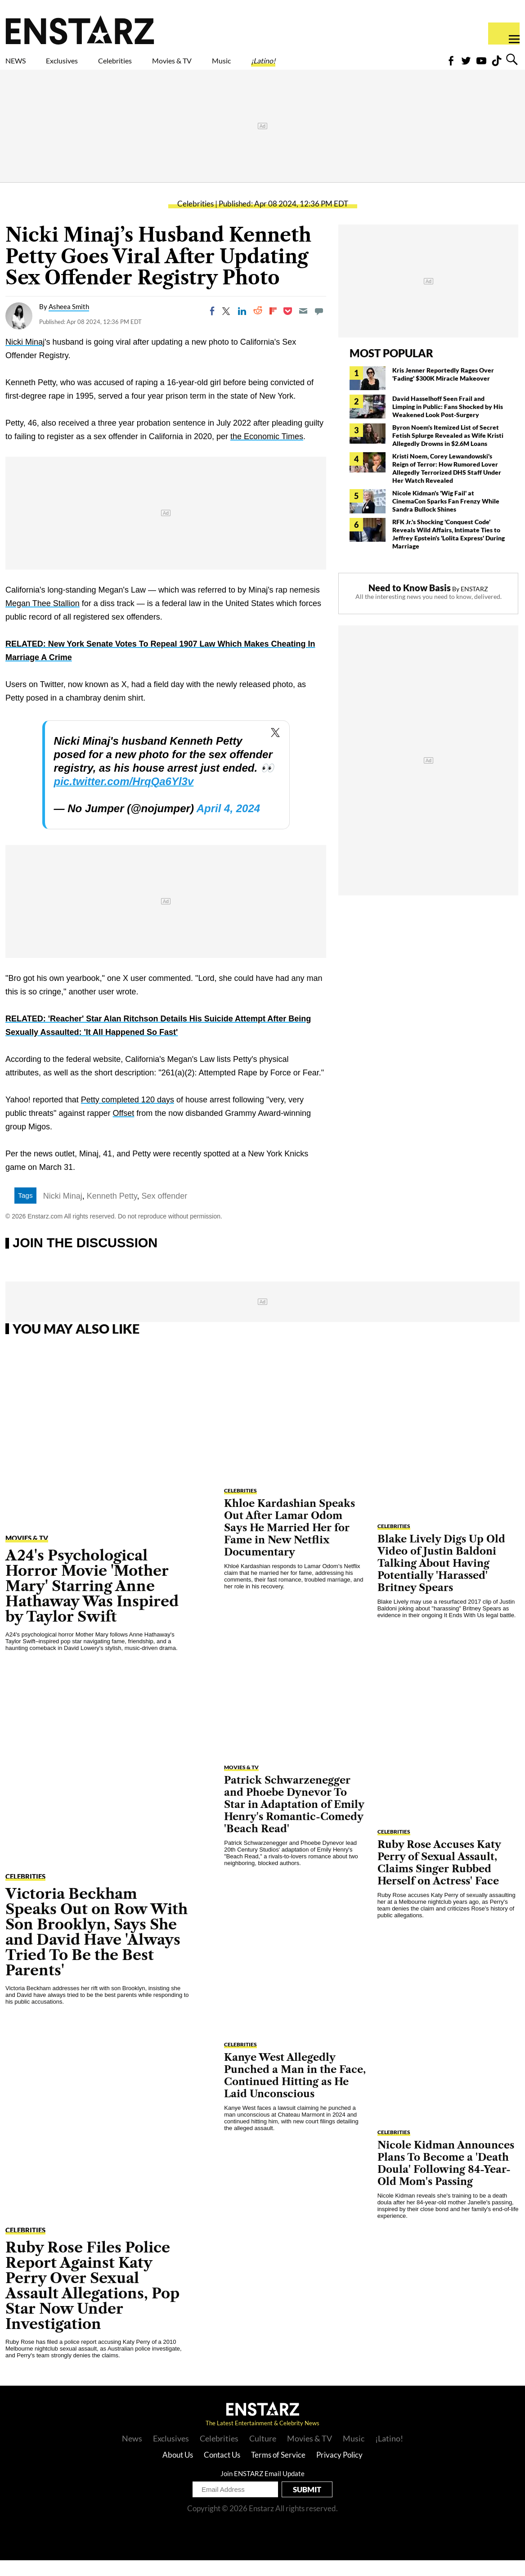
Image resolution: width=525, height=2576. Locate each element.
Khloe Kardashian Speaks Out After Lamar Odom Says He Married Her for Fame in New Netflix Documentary (289, 1543)
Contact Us (222, 2470)
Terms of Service (278, 2470)
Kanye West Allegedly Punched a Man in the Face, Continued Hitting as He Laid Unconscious (295, 2091)
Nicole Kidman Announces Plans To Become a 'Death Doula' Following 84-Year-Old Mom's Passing (445, 2179)
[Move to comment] (319, 327)
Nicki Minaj (25, 357)
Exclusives (83, 66)
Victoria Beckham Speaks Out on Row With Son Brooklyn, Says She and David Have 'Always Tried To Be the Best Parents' (96, 1948)
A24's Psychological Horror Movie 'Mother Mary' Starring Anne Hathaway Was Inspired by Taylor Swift (92, 1601)
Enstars (79, 30)
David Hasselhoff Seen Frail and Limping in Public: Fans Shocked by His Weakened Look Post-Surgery (447, 422)
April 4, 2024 (228, 824)
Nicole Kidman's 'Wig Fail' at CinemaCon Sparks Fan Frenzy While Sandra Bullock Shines (445, 517)
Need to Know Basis (409, 603)
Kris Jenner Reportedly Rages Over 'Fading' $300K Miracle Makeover (443, 390)
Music (302, 66)
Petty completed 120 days (127, 1115)
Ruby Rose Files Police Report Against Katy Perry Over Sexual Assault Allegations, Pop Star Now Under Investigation (92, 2301)
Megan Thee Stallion (42, 619)
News (132, 2454)
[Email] (303, 327)
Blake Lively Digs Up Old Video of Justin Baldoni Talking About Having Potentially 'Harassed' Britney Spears (441, 1579)
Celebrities (157, 66)
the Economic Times (266, 452)
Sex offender (165, 1211)
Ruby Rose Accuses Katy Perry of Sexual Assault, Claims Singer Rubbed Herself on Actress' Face (439, 1878)
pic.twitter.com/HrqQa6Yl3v (124, 797)
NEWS (21, 66)
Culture (262, 2454)
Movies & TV (235, 66)
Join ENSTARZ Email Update (262, 2489)
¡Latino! (357, 66)
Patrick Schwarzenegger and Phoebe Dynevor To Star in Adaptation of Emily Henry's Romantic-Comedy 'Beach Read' (294, 1820)
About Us (177, 2470)
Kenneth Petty (112, 1211)
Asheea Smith (69, 322)
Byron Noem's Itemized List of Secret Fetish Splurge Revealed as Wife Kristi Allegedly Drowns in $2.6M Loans (447, 451)
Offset (124, 1128)
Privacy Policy (339, 2470)
